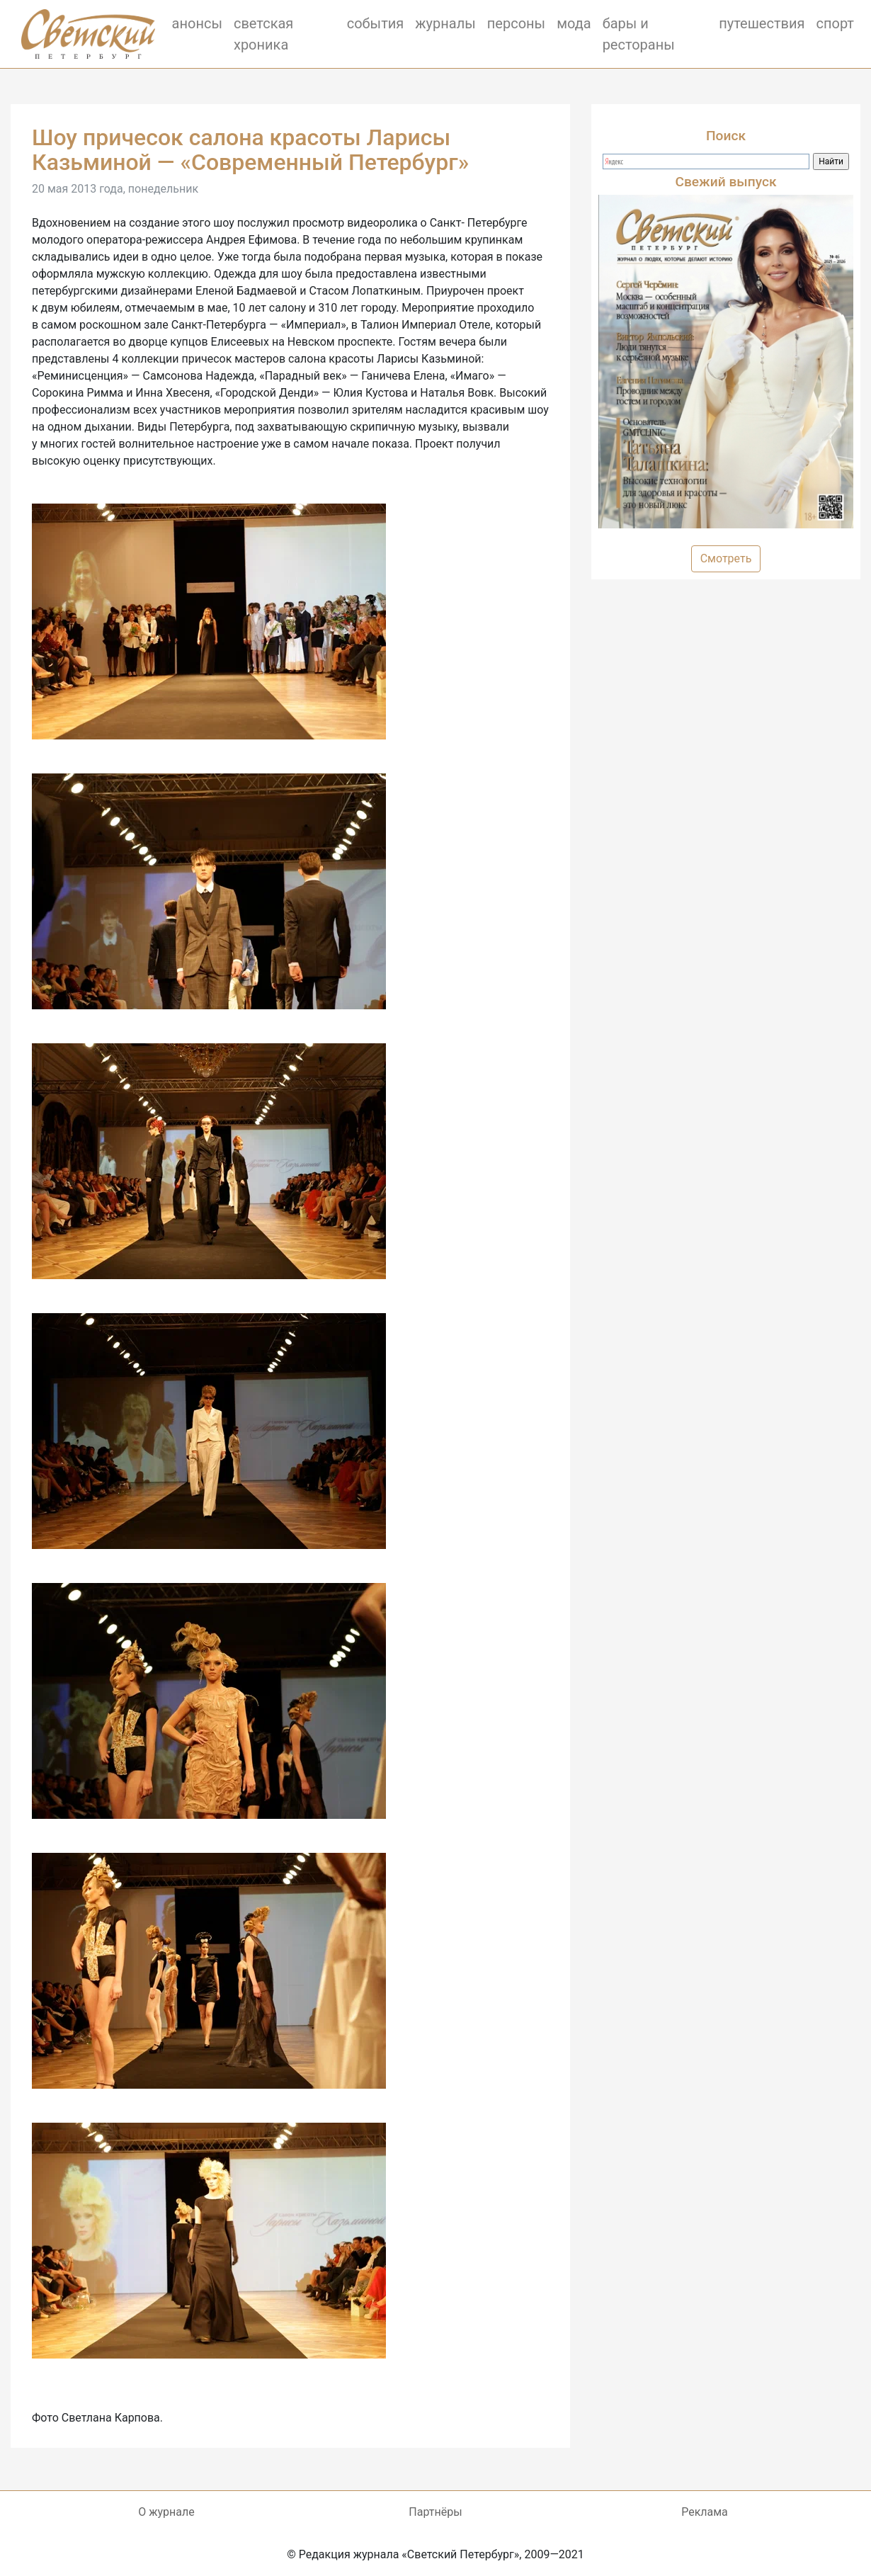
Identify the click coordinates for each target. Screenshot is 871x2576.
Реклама (704, 2512)
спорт (835, 23)
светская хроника (263, 34)
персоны (516, 23)
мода (574, 23)
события (375, 23)
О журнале (166, 2512)
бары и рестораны (639, 34)
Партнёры (435, 2512)
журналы (445, 23)
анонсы (197, 23)
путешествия (761, 23)
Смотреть (726, 558)
